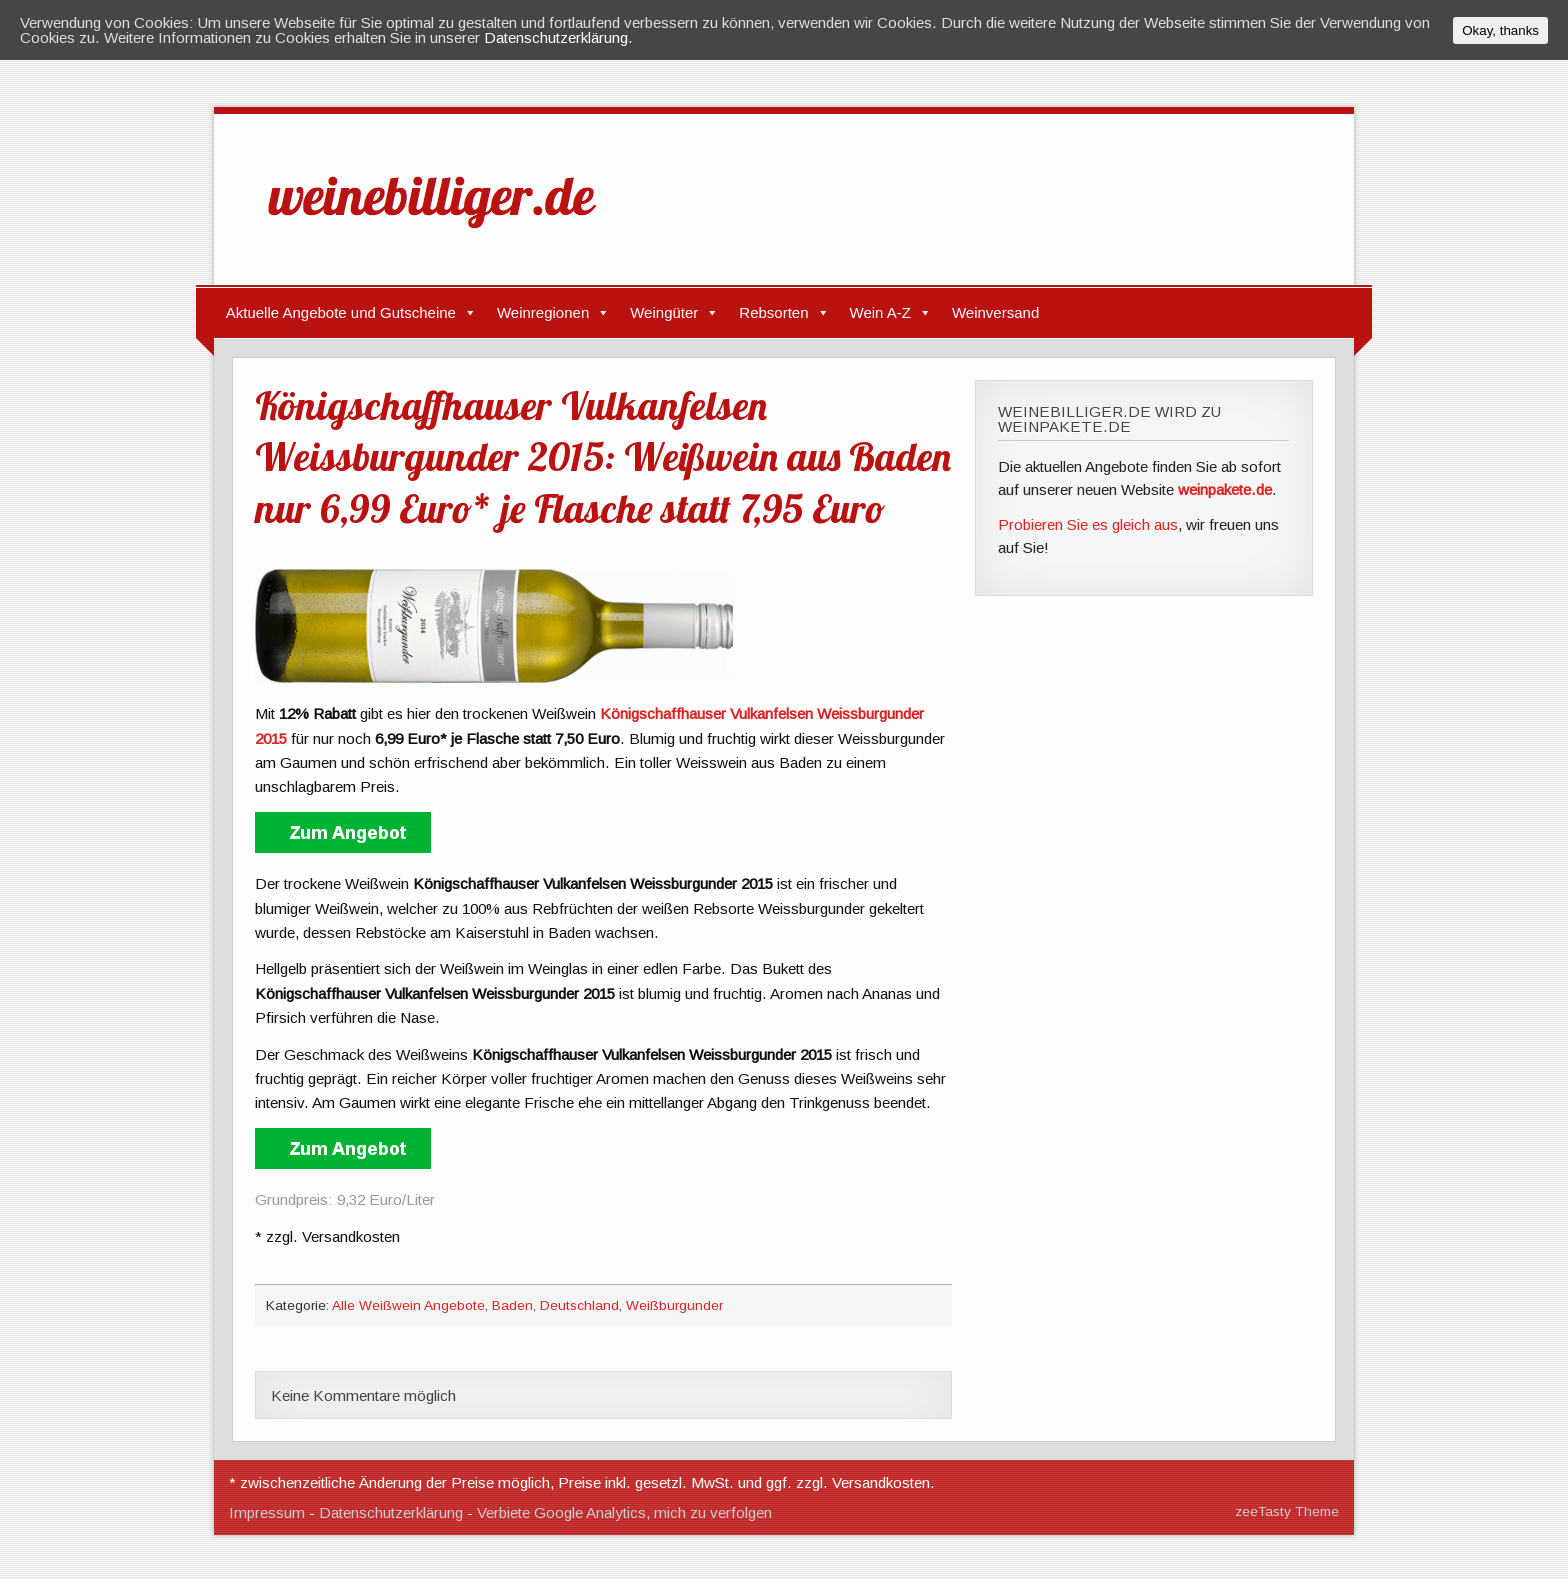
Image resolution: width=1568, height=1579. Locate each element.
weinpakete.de (1225, 489)
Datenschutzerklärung (391, 1512)
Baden (512, 1305)
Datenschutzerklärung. (558, 37)
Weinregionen (543, 312)
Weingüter (664, 312)
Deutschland (579, 1305)
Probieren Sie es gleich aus (1088, 524)
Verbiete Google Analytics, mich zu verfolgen (624, 1512)
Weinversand (995, 312)
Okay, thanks (1500, 30)
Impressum (267, 1512)
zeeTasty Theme (1287, 1511)
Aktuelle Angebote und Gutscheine (341, 312)
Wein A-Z (880, 312)
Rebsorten (773, 312)
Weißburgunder (674, 1305)
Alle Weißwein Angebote (408, 1305)
